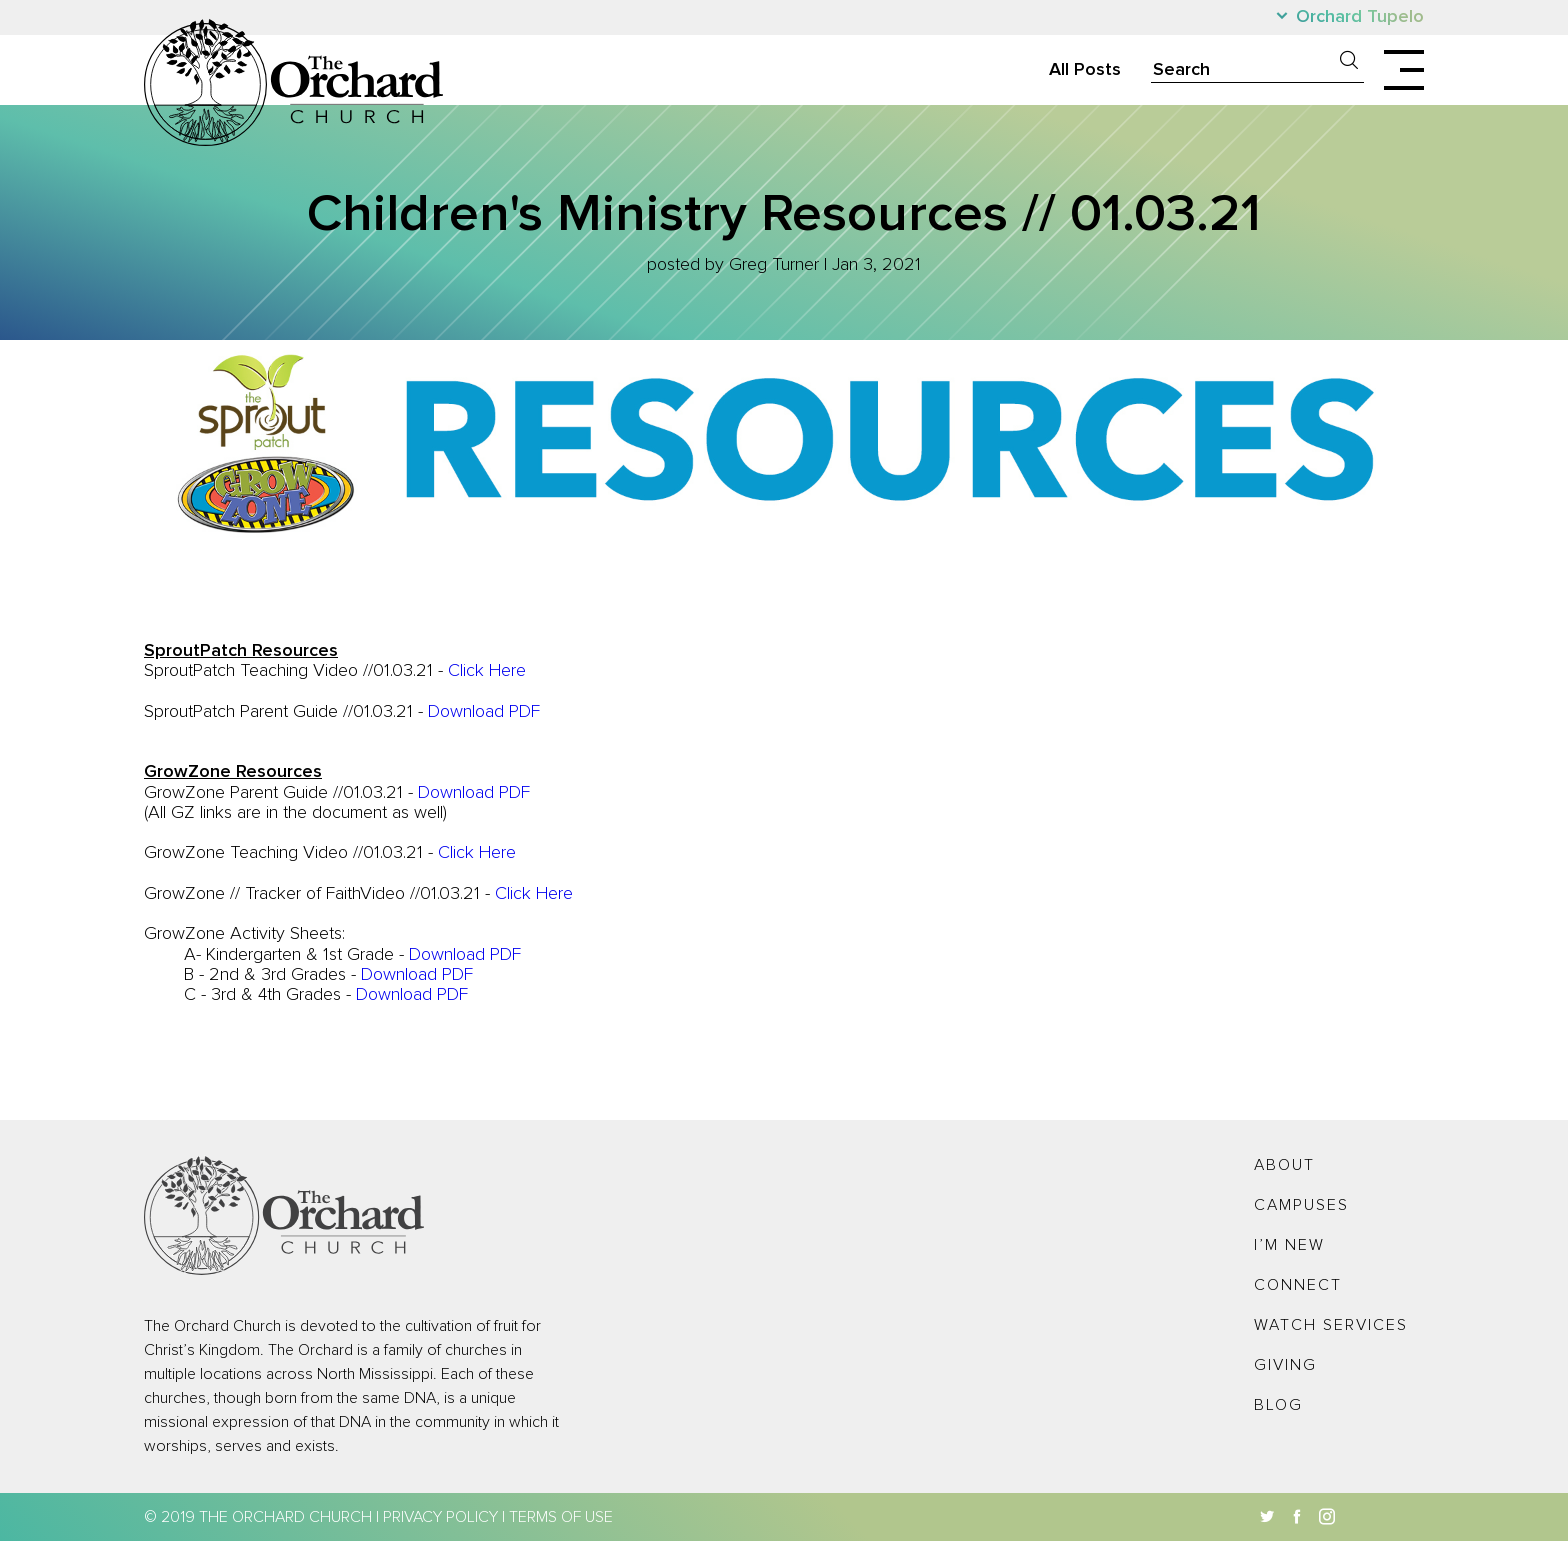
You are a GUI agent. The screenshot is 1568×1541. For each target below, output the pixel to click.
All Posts (1085, 70)
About (1284, 1165)
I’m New (1289, 1245)
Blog (1278, 1405)
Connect (1298, 1285)
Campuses (1301, 1205)
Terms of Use (561, 1517)
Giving (1285, 1365)
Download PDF (484, 712)
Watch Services (1331, 1325)
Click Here (487, 671)
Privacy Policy (440, 1517)
